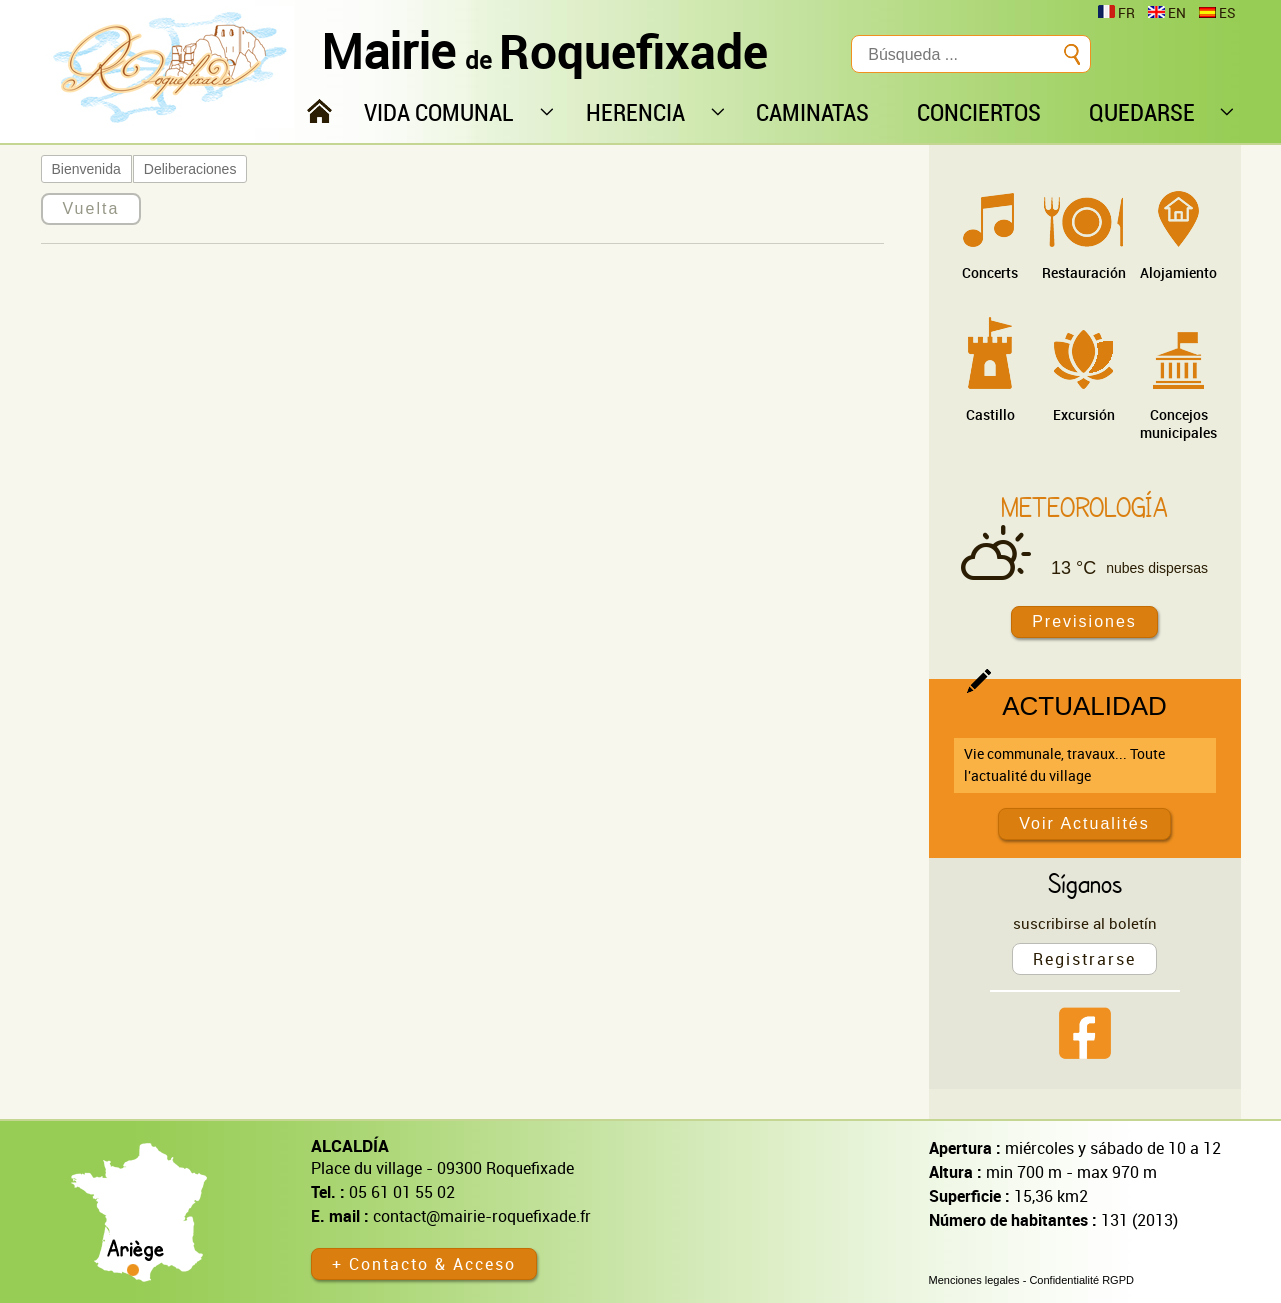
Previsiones (1084, 621)
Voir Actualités (1084, 823)
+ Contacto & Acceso (424, 1264)
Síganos (1085, 883)
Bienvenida (86, 169)
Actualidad (1084, 706)
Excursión (1084, 414)
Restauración (1084, 272)
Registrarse (1084, 959)
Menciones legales (974, 1280)
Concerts (990, 272)
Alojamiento (1178, 272)
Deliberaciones (190, 169)
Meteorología (1084, 507)
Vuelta (91, 208)
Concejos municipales (1178, 423)
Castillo (990, 414)
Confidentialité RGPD (1081, 1280)
